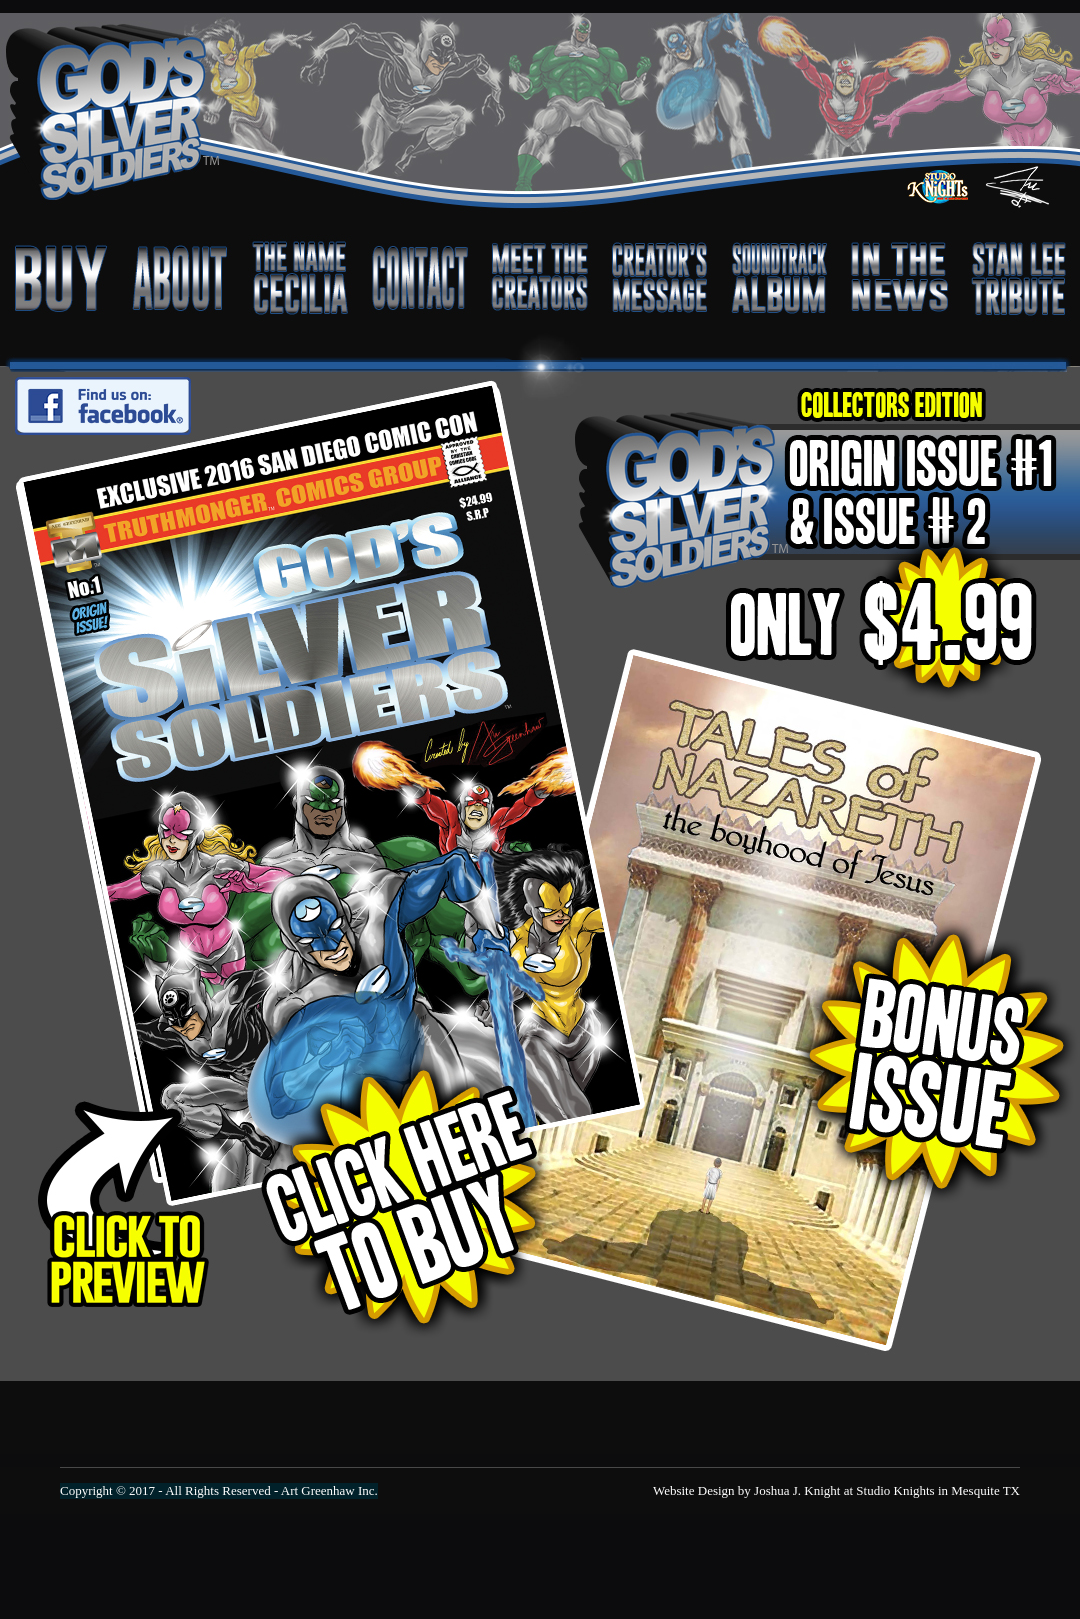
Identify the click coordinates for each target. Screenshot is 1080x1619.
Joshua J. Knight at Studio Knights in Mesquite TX (887, 1490)
